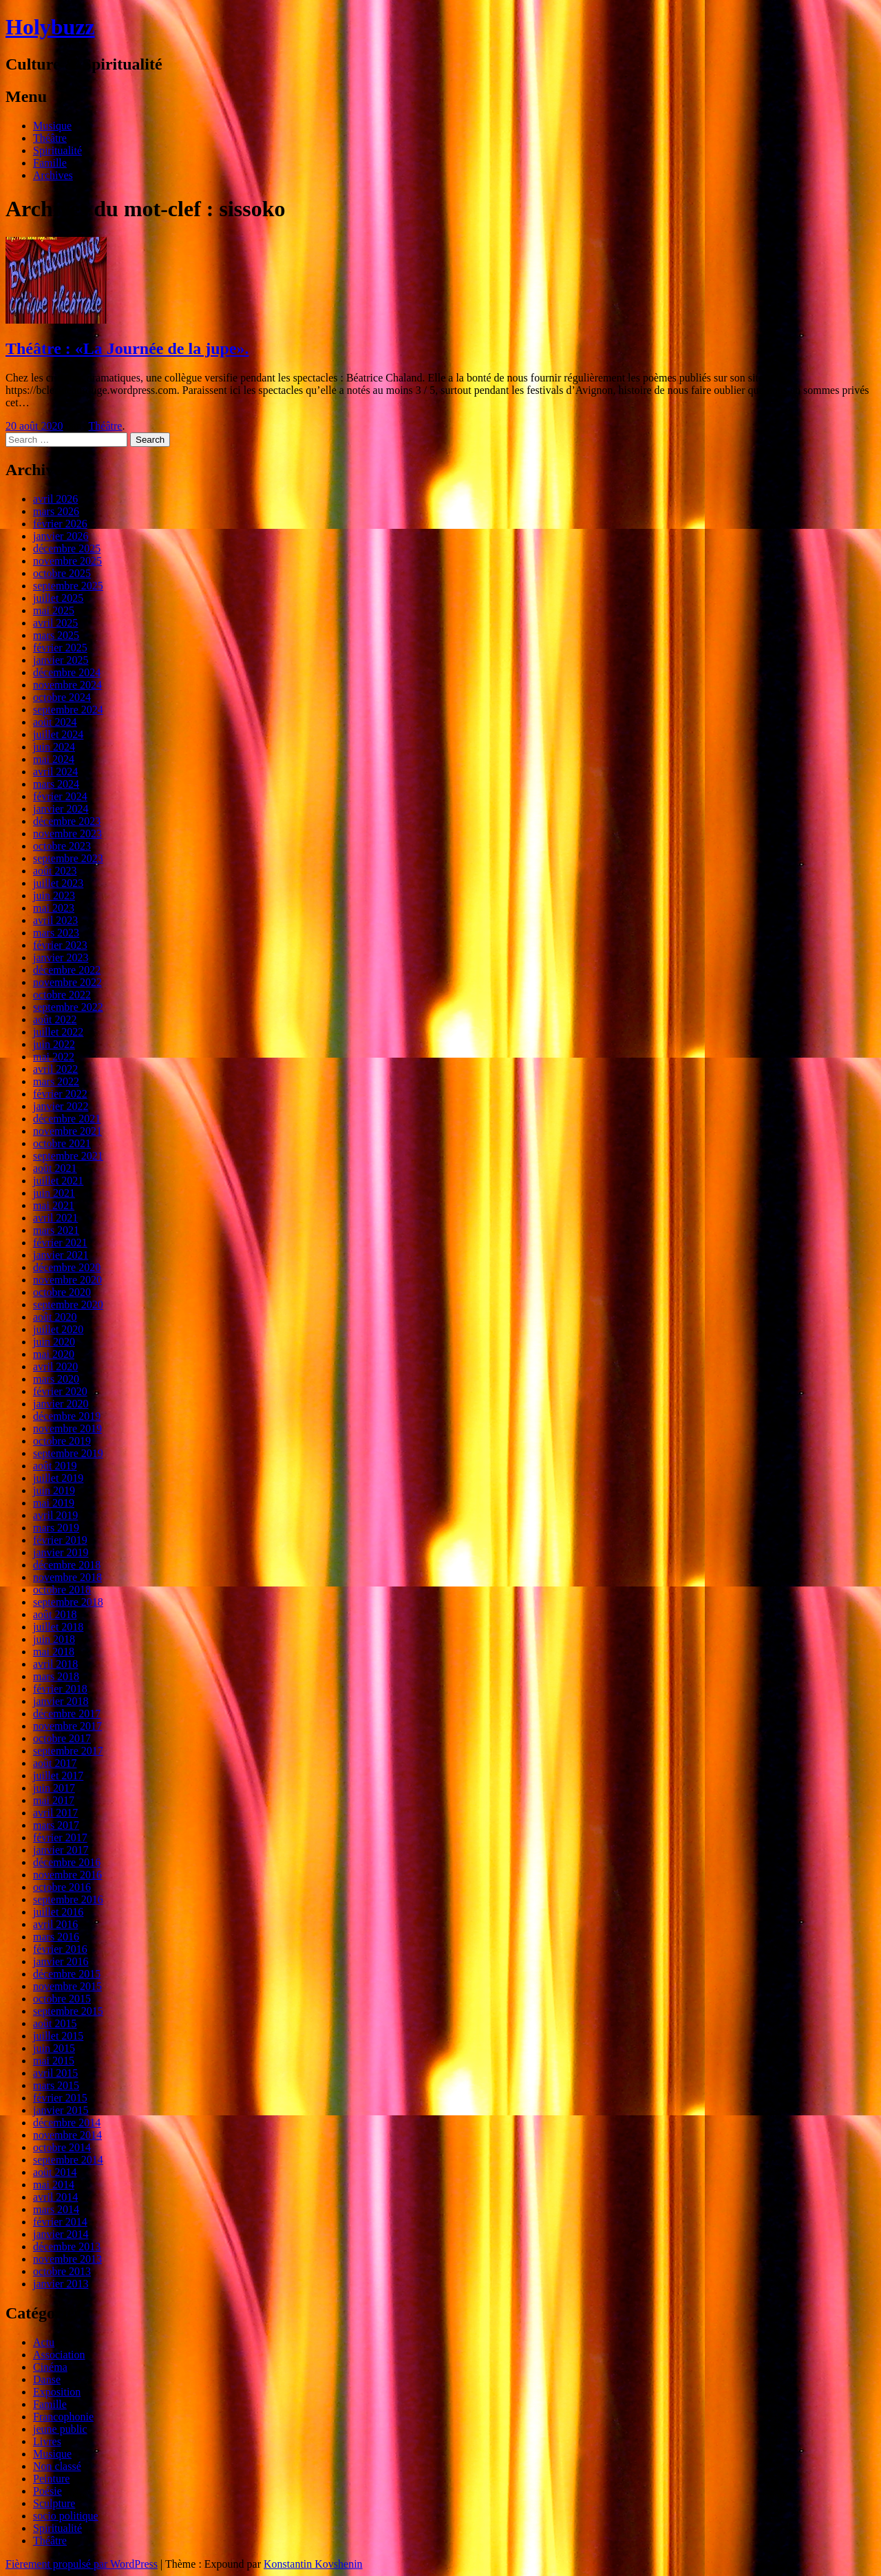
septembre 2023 (68, 858)
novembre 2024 (67, 685)
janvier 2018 (60, 1701)
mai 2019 (53, 1503)
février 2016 (60, 1949)
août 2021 (55, 1168)
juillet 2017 (58, 1775)
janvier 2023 (60, 957)
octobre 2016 (62, 1887)
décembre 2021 (66, 1118)
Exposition (57, 2392)
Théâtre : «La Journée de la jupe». (127, 348)
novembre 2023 (67, 833)
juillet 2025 (58, 598)
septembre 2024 (68, 709)
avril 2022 (55, 1069)
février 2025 (60, 647)
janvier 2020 (60, 1404)
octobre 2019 (62, 1441)
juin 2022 (54, 1044)
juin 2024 (54, 747)
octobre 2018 (62, 1589)
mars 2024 (56, 784)
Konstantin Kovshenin (313, 2564)
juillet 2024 (58, 734)
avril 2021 (55, 1218)
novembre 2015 (67, 1986)
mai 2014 (53, 2184)
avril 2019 (55, 1515)
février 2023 (60, 945)
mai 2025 (53, 610)
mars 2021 (56, 1230)
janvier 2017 (60, 1850)
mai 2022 (53, 1056)
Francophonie (63, 2416)
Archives (53, 175)
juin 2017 (54, 1788)
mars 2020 (56, 1379)
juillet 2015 (58, 2036)
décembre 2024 (66, 672)
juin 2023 (54, 895)
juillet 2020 (58, 1329)
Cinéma (50, 2367)
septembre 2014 (68, 2160)
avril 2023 (55, 920)
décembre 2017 (66, 1713)
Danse (47, 2379)
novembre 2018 (67, 1577)
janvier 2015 (60, 2110)
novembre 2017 (67, 1726)
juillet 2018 (58, 1627)
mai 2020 (53, 1354)
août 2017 (55, 1763)
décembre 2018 (66, 1565)
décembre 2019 (66, 1416)
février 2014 (60, 2222)
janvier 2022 (60, 1106)
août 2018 (55, 1614)
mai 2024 (53, 759)
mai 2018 (53, 1651)
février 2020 (60, 1391)
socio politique (65, 2516)
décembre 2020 (66, 1267)
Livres (47, 2441)
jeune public (60, 2429)
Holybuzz (50, 26)
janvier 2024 (60, 809)
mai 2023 (53, 908)
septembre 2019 (68, 1453)
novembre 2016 (67, 1875)
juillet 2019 (58, 1478)
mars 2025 (56, 635)
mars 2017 (56, 1825)
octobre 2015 (62, 1998)
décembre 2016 (66, 1862)
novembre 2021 (67, 1131)
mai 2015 (53, 2060)
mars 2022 (56, 1081)
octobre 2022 (62, 995)
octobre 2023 (62, 846)
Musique (52, 126)
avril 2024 (55, 771)
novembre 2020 (67, 1280)
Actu (43, 2342)
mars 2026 (56, 511)
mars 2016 (56, 1937)
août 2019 (55, 1466)
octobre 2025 (62, 573)
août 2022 (55, 1019)
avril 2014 (55, 2197)
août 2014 (55, 2172)
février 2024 (60, 796)
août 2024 (55, 722)
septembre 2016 (68, 1899)
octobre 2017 (62, 1738)
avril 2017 (55, 1813)
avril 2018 (55, 1664)
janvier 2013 (60, 2284)
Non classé (57, 2466)
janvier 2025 (60, 660)
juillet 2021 (58, 1180)
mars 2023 (56, 933)
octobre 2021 (62, 1143)
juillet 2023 (58, 883)
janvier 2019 (60, 1552)
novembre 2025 (67, 561)
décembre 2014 (66, 2122)
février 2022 (60, 1094)
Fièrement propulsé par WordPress (82, 2564)
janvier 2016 (60, 1961)
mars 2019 (56, 1527)
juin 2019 (54, 1490)
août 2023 (55, 871)
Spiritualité (57, 150)
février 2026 (60, 524)
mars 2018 (56, 1676)
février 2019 (60, 1540)
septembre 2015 (68, 2011)
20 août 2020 (34, 426)
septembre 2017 (68, 1751)
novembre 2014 (67, 2135)
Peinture (51, 2478)
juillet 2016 (58, 1912)
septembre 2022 (68, 1007)
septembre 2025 (68, 585)
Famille (50, 163)
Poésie (47, 2491)
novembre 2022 (67, 982)
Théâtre (50, 138)
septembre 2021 (68, 1156)
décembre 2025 (66, 548)
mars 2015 (56, 2085)
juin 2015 (54, 2048)
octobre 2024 (62, 697)
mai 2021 (53, 1205)
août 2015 (55, 2023)
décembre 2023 (66, 821)
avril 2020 (55, 1366)
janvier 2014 (60, 2234)
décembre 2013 (66, 2246)
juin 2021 (54, 1193)
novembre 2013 (67, 2259)
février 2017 (60, 1837)
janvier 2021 (60, 1255)
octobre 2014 (62, 2147)
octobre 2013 (62, 2271)
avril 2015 (55, 2073)
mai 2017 (53, 1800)
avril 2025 (55, 623)
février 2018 (60, 1689)
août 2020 (55, 1317)
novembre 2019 (67, 1428)
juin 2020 (54, 1342)
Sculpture (54, 2503)
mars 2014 (56, 2209)
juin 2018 (54, 1639)
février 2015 (60, 2098)
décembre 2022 (66, 970)
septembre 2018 (68, 1602)
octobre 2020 (62, 1292)
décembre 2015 (66, 1974)
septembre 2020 (68, 1304)
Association (59, 2354)
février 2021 (60, 1242)
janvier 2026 (60, 536)
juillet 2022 (58, 1032)
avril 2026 (55, 499)
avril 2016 (55, 1924)
